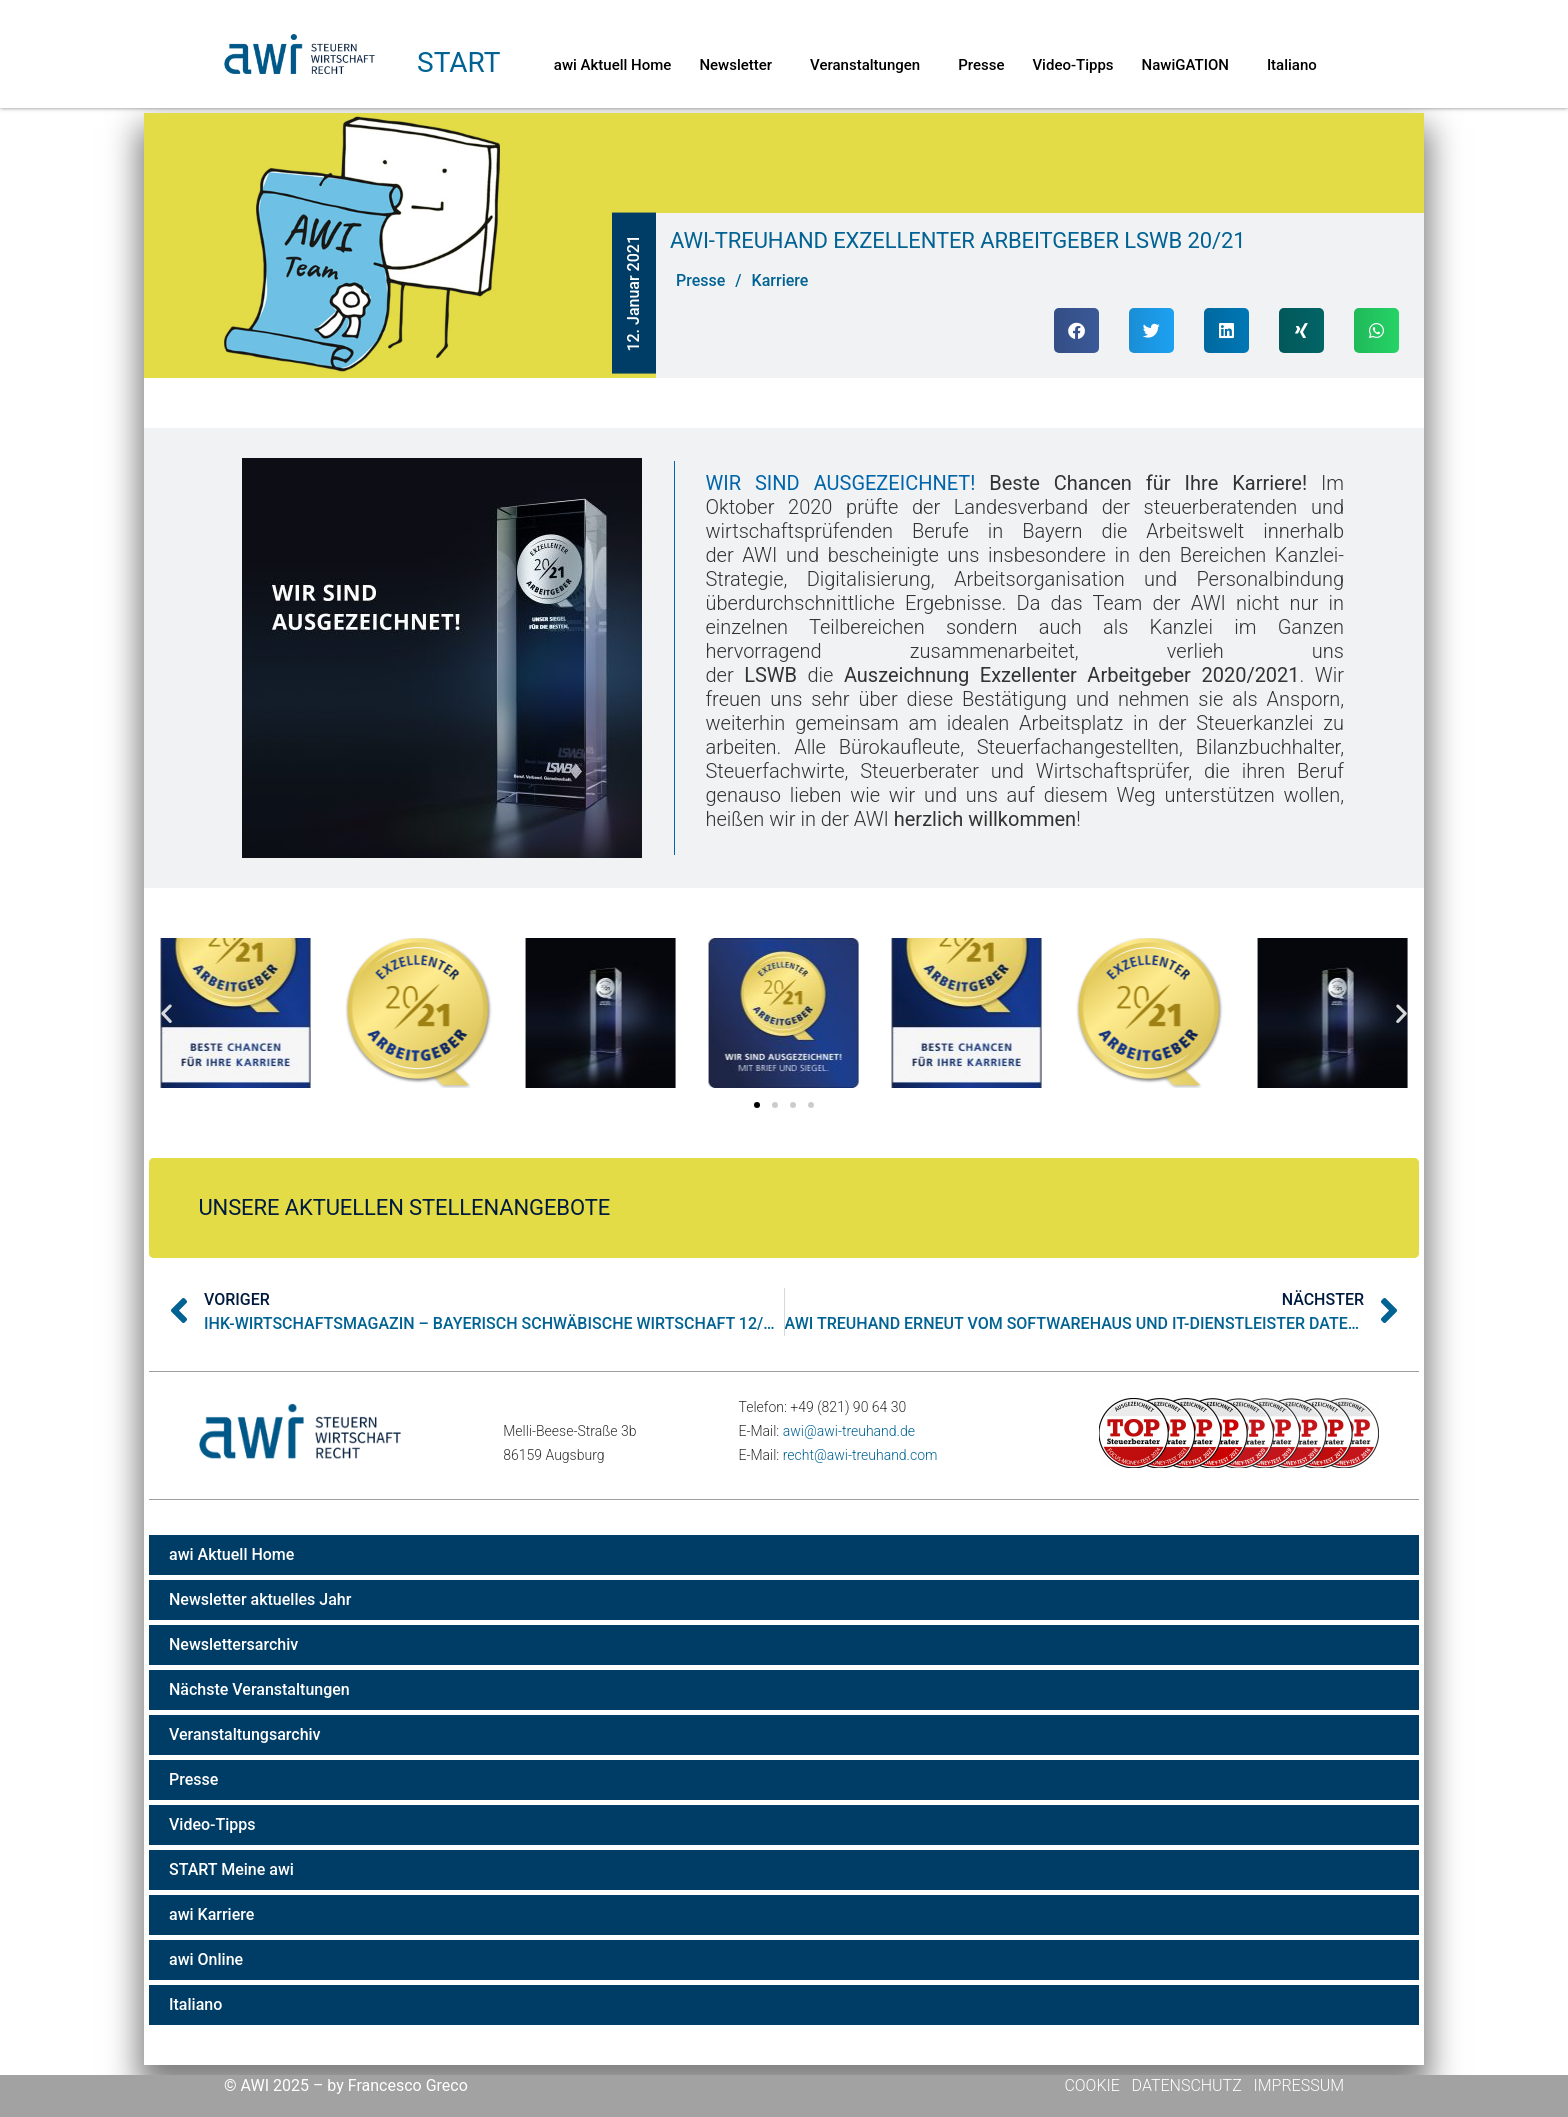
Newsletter (740, 65)
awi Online (206, 1959)
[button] (1076, 330)
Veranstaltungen (870, 65)
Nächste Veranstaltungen (259, 1689)
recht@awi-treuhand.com (860, 1455)
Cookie (1093, 2085)
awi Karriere (211, 1914)
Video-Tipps (1072, 65)
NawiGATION (1190, 65)
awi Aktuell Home (613, 65)
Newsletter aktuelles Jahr (260, 1599)
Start (458, 62)
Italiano (1292, 65)
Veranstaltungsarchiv (245, 1734)
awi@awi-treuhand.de (849, 1431)
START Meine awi (231, 1869)
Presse (981, 65)
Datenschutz (1187, 2085)
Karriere (780, 280)
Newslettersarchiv (233, 1644)
